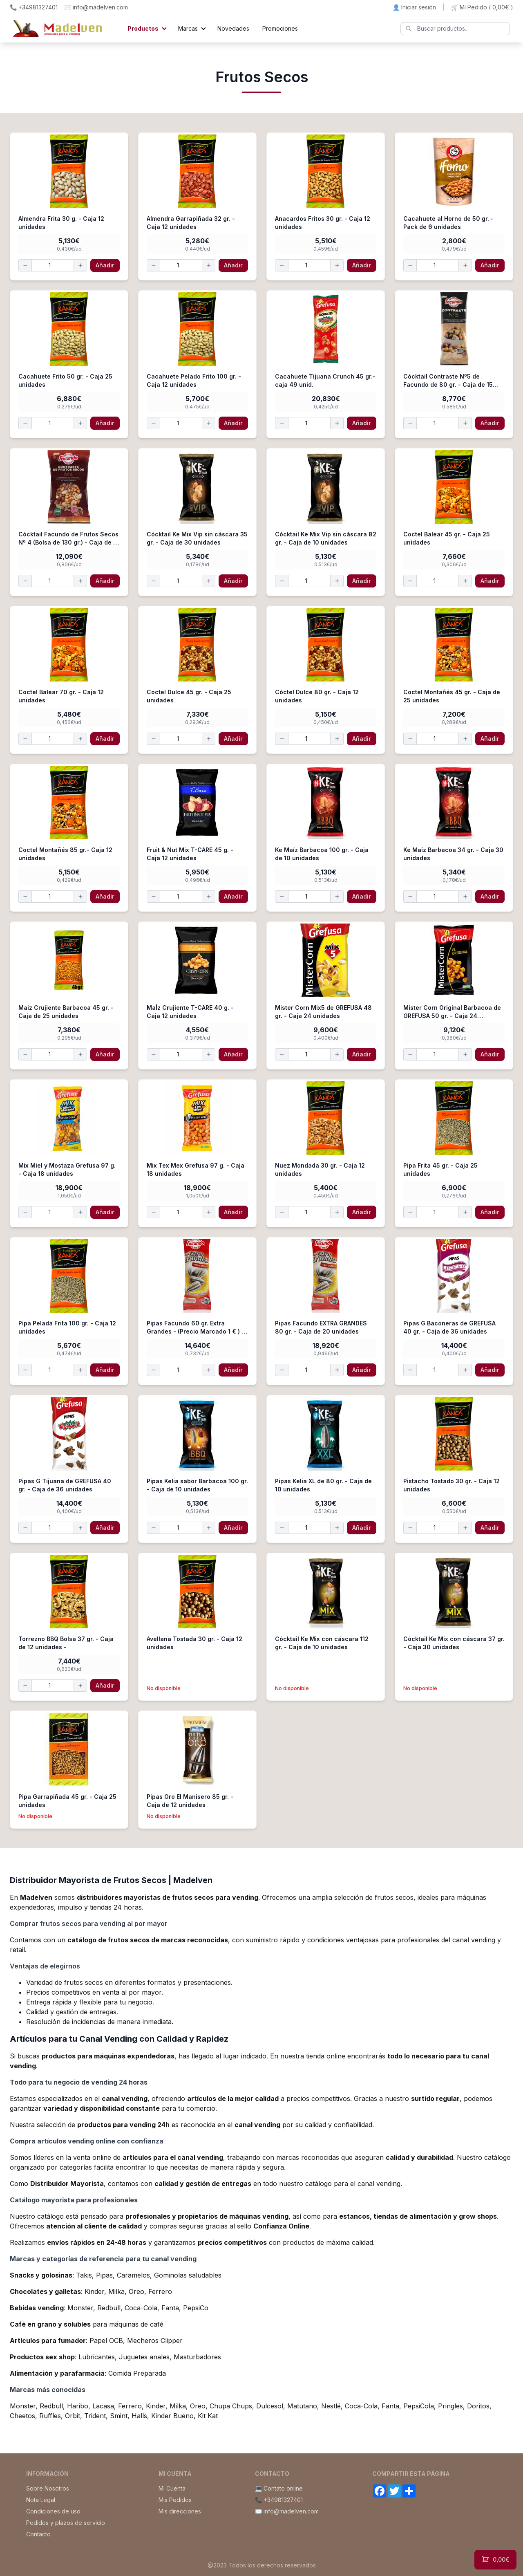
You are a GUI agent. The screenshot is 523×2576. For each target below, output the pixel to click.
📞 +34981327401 (34, 7)
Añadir (105, 265)
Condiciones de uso (53, 2511)
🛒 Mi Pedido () (482, 7)
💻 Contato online (279, 2488)
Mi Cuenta (172, 2488)
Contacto (38, 2534)
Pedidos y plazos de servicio (65, 2522)
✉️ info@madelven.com (96, 7)
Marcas (188, 28)
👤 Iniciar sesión (414, 7)
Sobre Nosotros (47, 2488)
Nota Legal (40, 2499)
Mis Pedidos (175, 2499)
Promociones (280, 28)
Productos (143, 28)
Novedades (233, 28)
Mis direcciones (180, 2511)
